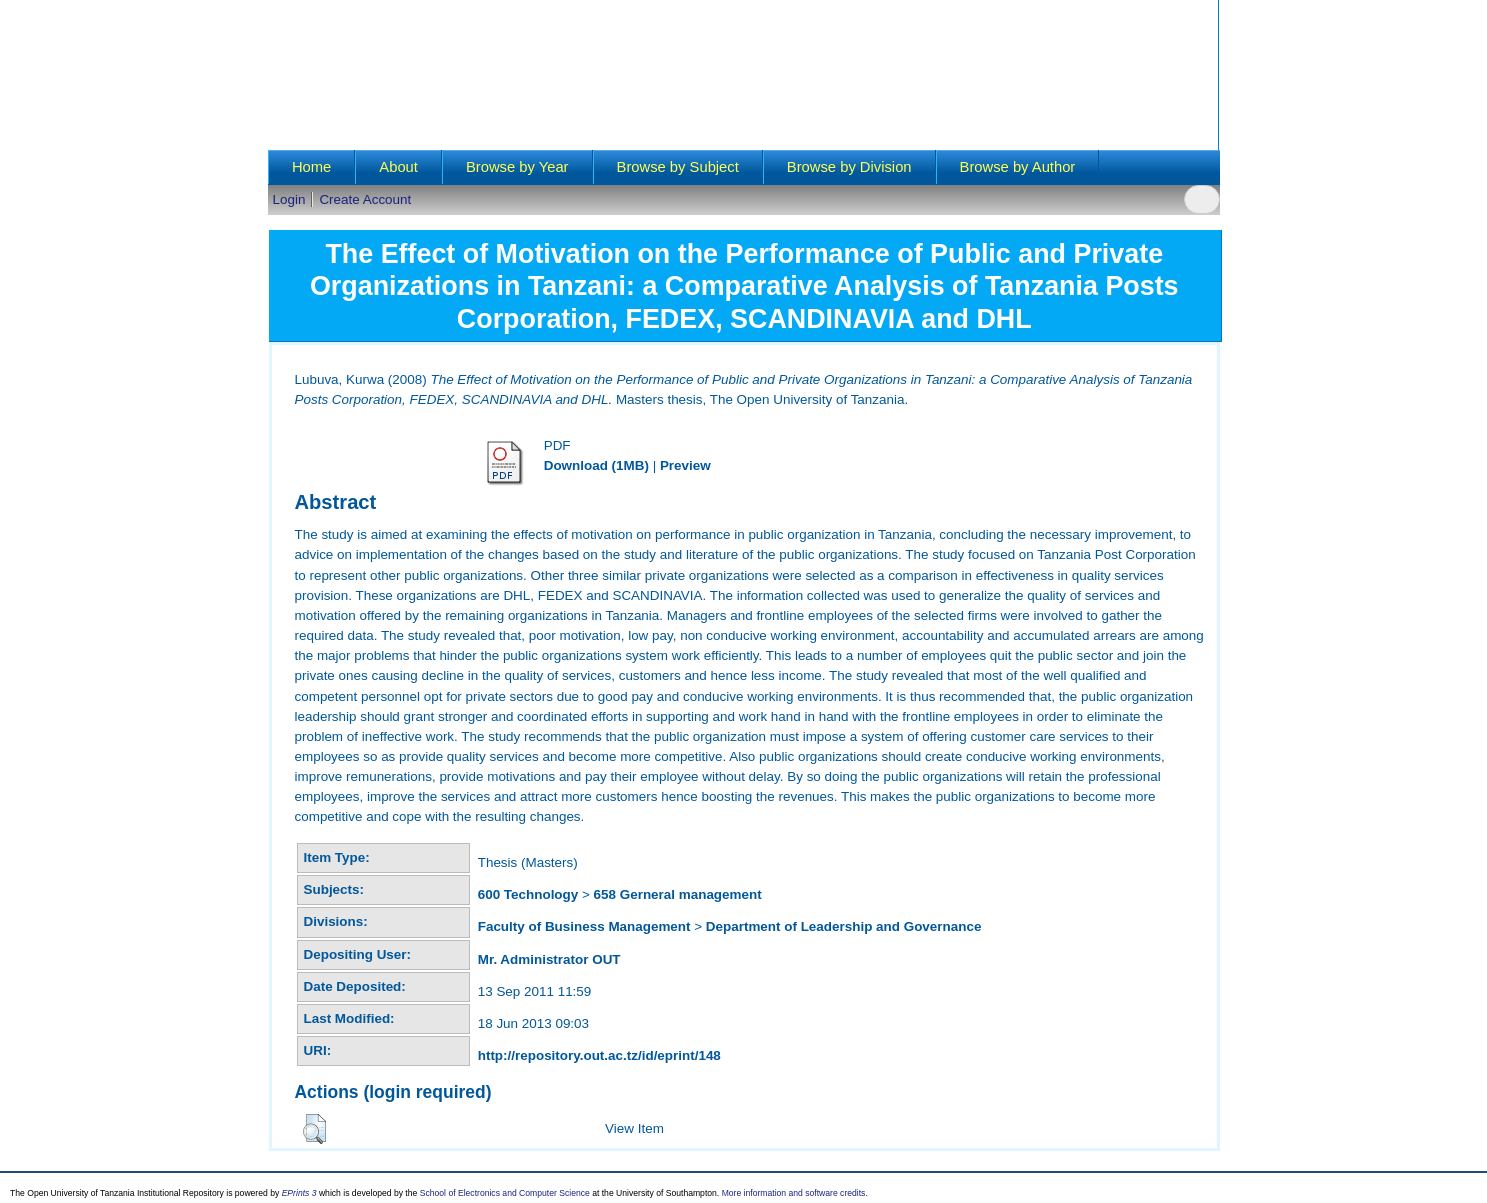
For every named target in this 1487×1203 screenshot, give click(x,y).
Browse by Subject (678, 167)
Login (289, 199)
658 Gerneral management (678, 894)
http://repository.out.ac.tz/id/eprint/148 (599, 1055)
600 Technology (528, 894)
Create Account (365, 199)
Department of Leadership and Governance (844, 926)
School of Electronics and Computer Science (505, 1193)
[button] (314, 1129)
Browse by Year (517, 167)
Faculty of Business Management (584, 926)
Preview (685, 465)
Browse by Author (1018, 167)
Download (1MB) (596, 465)
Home (311, 167)
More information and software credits (794, 1193)
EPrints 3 (299, 1193)
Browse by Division (849, 167)
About (398, 167)
